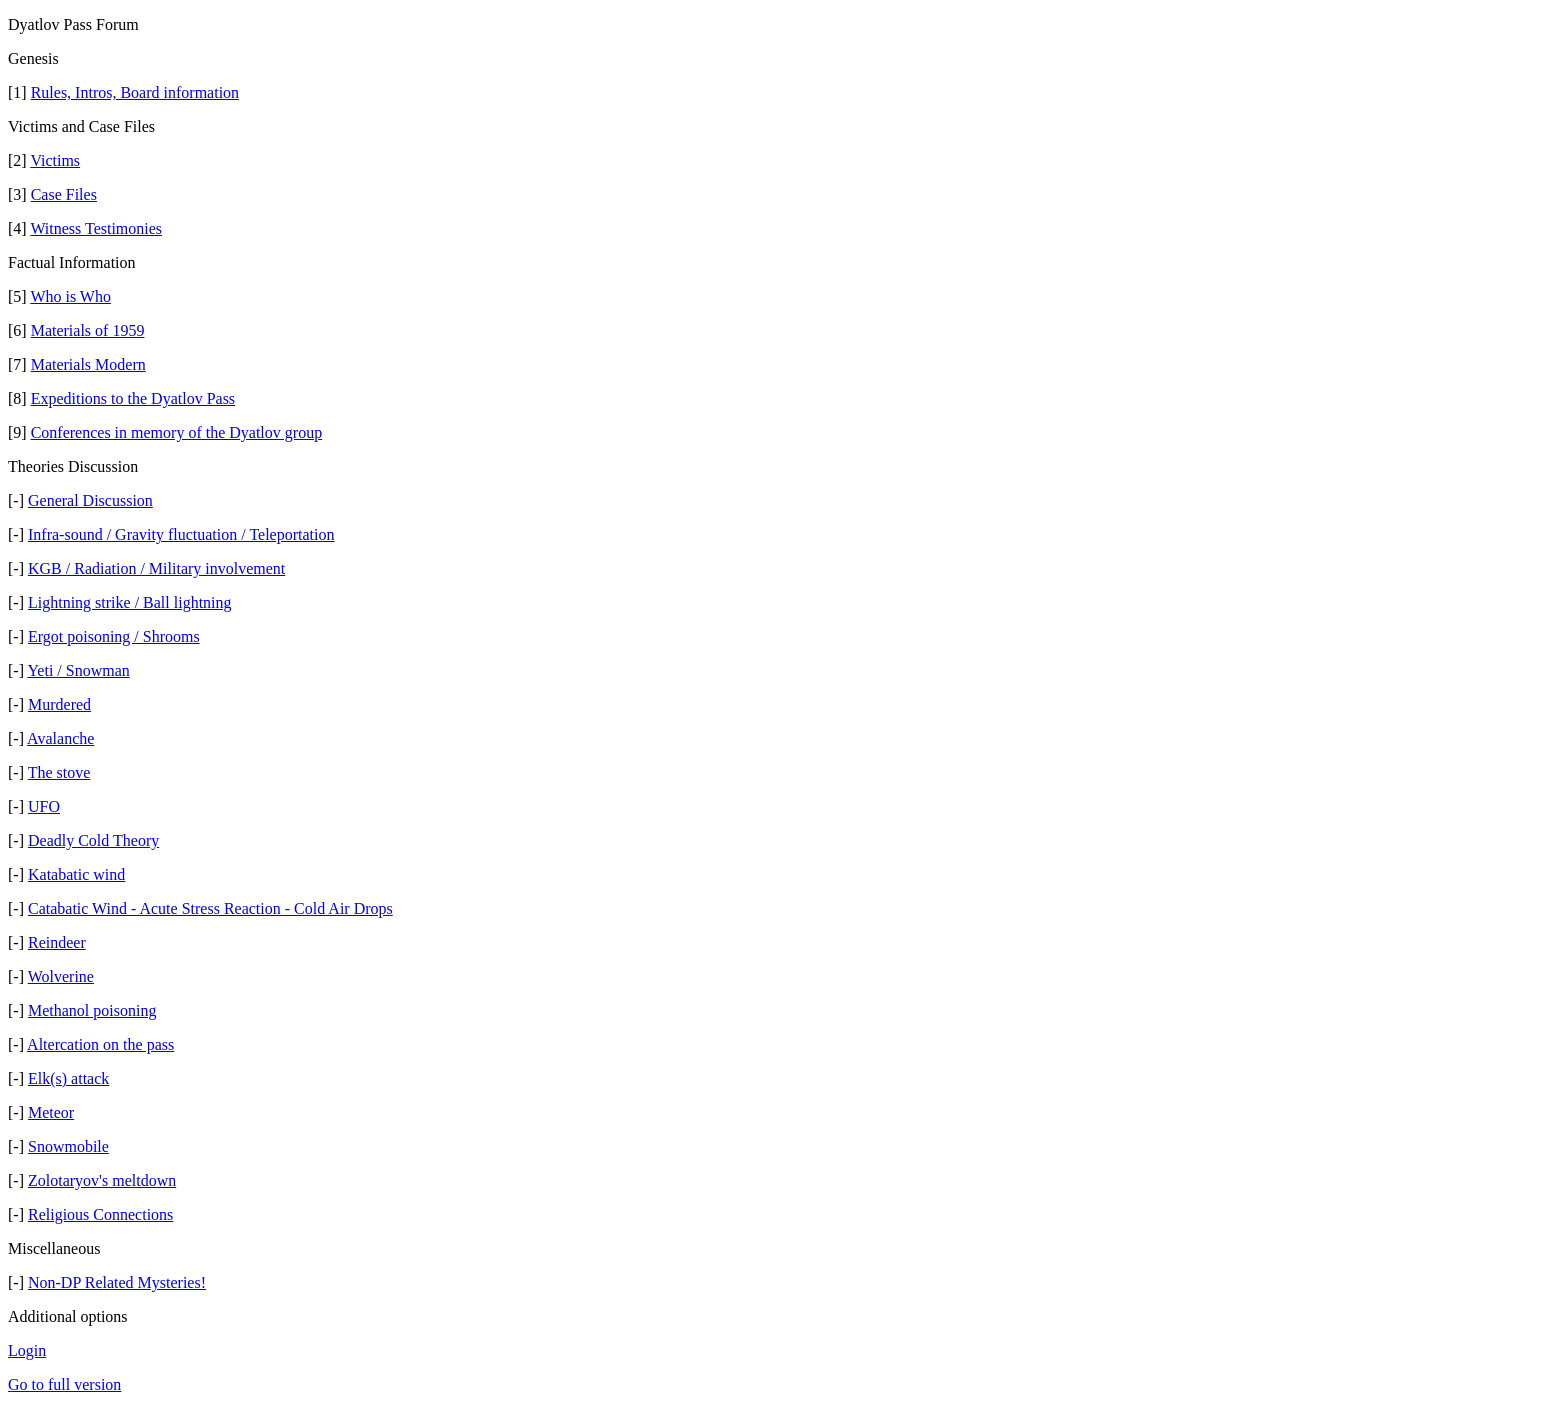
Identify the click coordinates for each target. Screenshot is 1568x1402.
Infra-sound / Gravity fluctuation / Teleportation (181, 534)
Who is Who (70, 296)
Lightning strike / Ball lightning (130, 602)
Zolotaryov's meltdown (102, 1180)
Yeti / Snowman (78, 670)
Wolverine (61, 976)
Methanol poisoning (92, 1010)
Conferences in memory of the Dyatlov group (176, 432)
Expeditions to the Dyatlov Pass (133, 398)
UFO (44, 806)
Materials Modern (88, 364)
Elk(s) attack (68, 1078)
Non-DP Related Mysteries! (117, 1282)
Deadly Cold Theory (93, 840)
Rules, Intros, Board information (135, 92)
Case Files (64, 194)
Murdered (59, 704)
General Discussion (90, 500)
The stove (59, 772)
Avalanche (60, 738)
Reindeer (57, 942)
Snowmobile (68, 1146)
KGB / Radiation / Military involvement (156, 568)
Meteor (51, 1112)
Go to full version (64, 1384)
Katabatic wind (76, 874)
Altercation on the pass (100, 1044)
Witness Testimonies (96, 228)
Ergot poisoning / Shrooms (114, 636)
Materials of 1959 (88, 330)
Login (27, 1350)
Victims (55, 160)
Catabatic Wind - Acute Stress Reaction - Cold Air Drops (210, 908)
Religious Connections (100, 1214)
